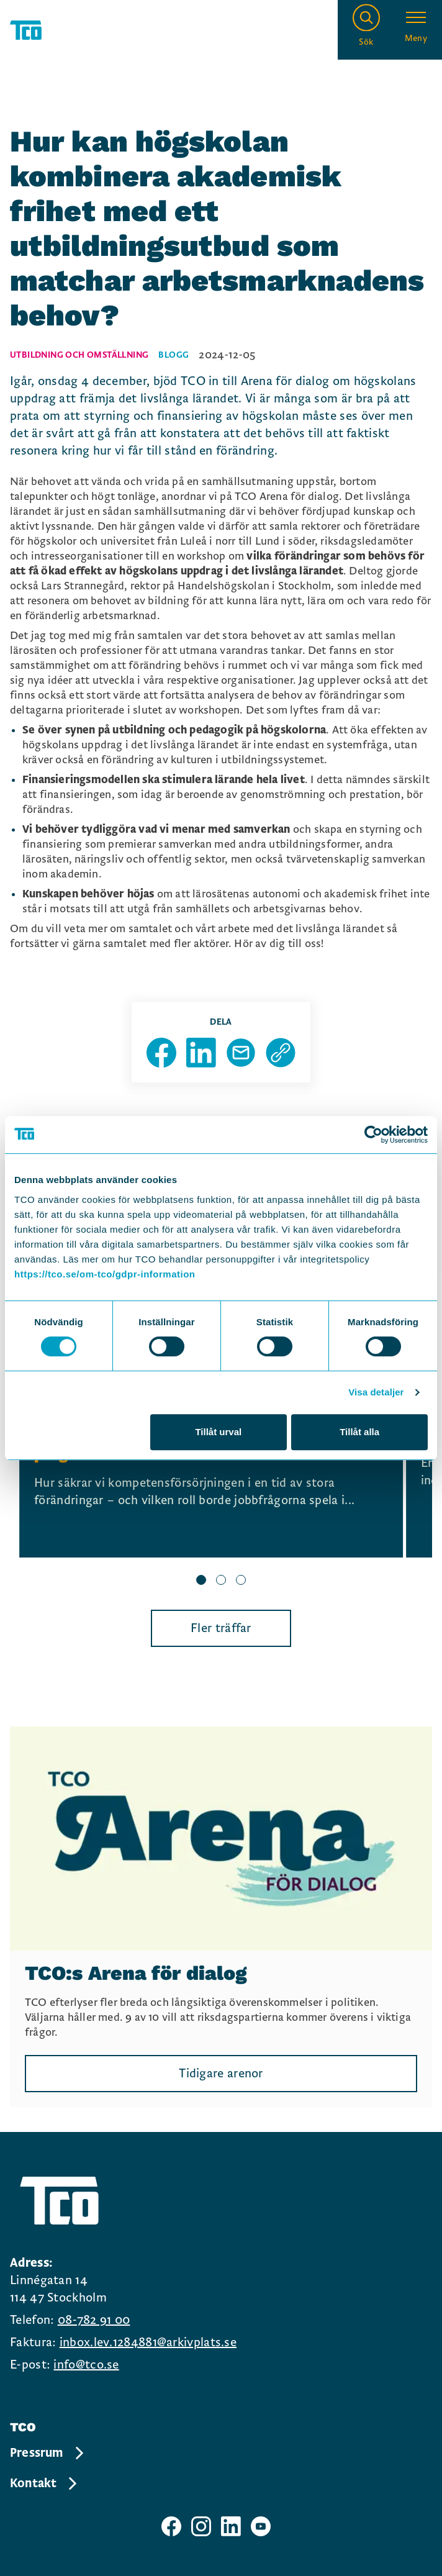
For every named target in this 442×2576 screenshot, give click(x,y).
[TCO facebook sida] (171, 2526)
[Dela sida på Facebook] (161, 1053)
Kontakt (44, 2483)
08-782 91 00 (94, 2320)
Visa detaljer (376, 1392)
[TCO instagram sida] (201, 2526)
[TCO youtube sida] (261, 2526)
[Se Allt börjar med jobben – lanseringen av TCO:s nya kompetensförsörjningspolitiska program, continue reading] (211, 1463)
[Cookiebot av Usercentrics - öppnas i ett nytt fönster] (373, 1134)
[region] (221, 1479)
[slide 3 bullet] (241, 1581)
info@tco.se (86, 2364)
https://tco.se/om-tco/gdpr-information (104, 1274)
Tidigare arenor (221, 2073)
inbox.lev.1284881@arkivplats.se (148, 2342)
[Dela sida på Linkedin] (201, 1053)
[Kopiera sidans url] (280, 1053)
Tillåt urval (218, 1431)
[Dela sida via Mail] (241, 1053)
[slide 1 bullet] (201, 1581)
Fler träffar (221, 1628)
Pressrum (48, 2453)
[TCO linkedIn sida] (231, 2526)
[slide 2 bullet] (221, 1581)
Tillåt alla (359, 1431)
